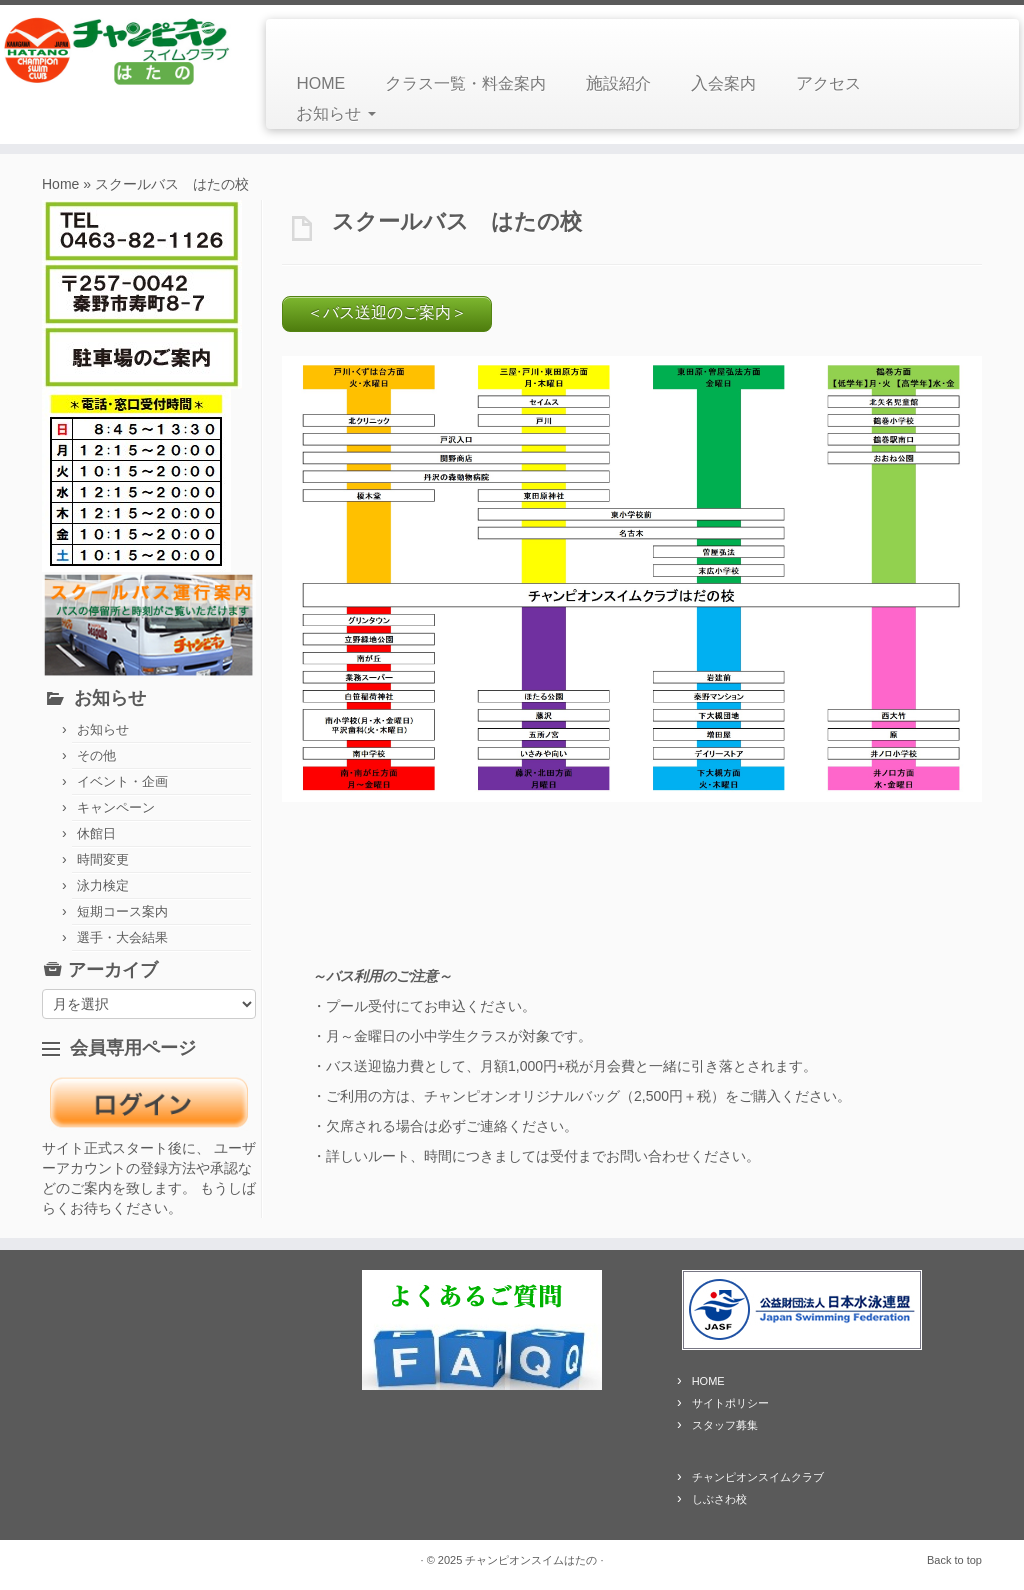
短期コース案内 (122, 911)
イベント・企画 (122, 781)
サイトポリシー (730, 1403)
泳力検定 (103, 885)
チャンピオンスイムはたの (531, 1560)
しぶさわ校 (719, 1499)
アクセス (828, 83)
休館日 (96, 833)
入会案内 (723, 83)
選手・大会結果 (122, 937)
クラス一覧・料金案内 (465, 83)
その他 (96, 755)
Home (60, 184)
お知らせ (335, 113)
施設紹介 (618, 83)
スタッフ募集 (725, 1425)
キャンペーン (116, 807)
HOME (320, 83)
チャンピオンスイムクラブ (758, 1477)
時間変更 (103, 859)
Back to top (954, 1560)
